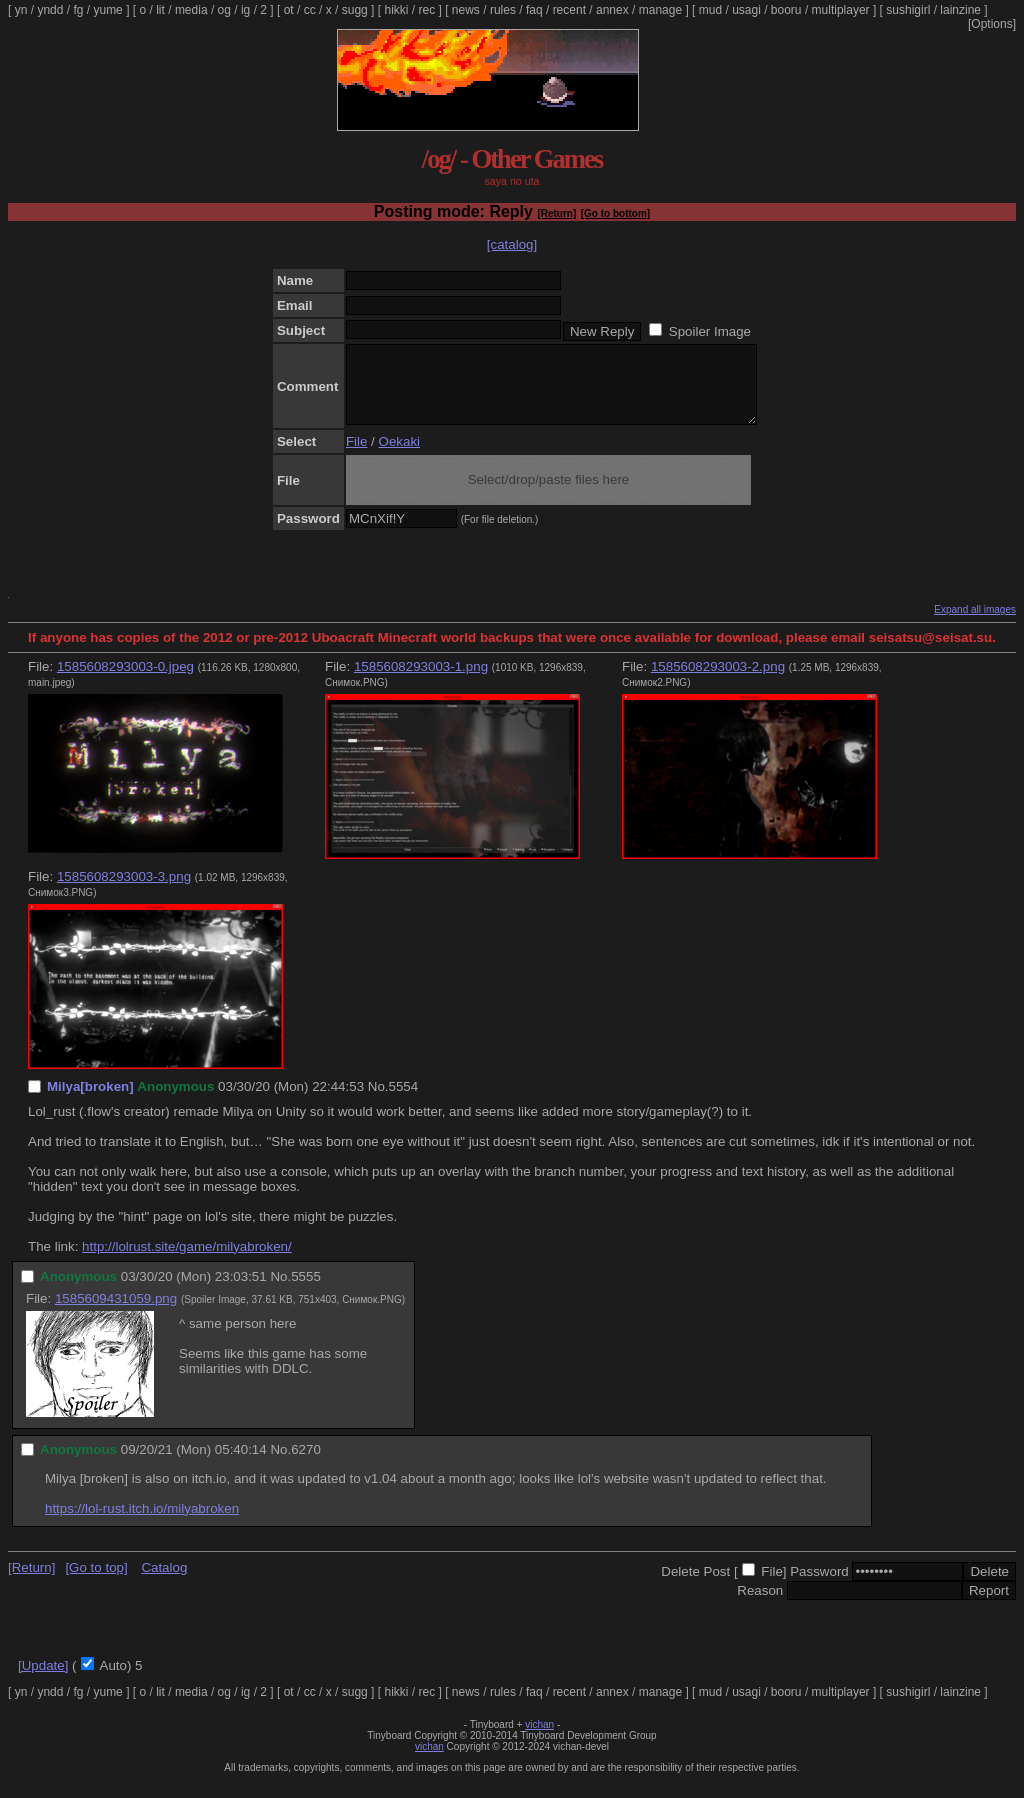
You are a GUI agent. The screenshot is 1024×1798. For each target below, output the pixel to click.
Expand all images (975, 624)
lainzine (960, 10)
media (191, 10)
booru (786, 10)
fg (78, 10)
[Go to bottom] (615, 213)
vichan (539, 1739)
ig (245, 10)
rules (503, 10)
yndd (50, 10)
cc (310, 10)
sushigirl (908, 10)
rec (427, 10)
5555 (306, 1291)
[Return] (556, 213)
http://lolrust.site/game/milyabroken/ (187, 1261)
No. (378, 1101)
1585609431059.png (116, 1313)
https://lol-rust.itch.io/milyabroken (142, 1523)
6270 (306, 1464)
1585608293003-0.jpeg (125, 681)
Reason (760, 1605)
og (224, 10)
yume (107, 10)
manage (660, 10)
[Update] (43, 1680)
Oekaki (399, 456)
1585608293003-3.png (124, 891)
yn (21, 10)
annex (612, 10)
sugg (355, 10)
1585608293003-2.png (718, 681)
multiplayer (841, 10)
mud (710, 10)
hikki (396, 10)
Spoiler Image (710, 331)
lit (160, 10)
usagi (746, 10)
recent (569, 10)
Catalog (164, 1582)
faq (534, 10)
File (356, 456)
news (466, 10)
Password (819, 1586)
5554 (404, 1101)
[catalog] (512, 244)
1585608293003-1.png (421, 681)
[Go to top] (96, 1582)
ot (289, 10)
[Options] (992, 24)
